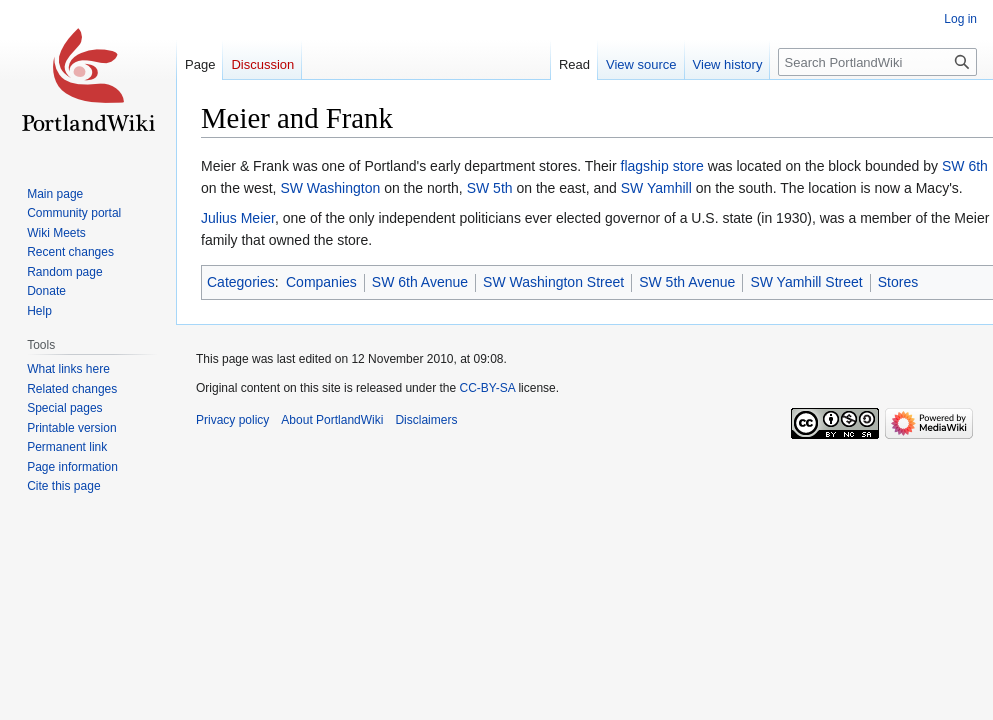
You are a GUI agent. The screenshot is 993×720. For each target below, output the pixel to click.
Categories (241, 282)
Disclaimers (426, 420)
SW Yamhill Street (806, 282)
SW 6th (965, 166)
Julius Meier (238, 218)
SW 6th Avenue (420, 282)
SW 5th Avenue (687, 282)
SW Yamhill (656, 188)
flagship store (662, 166)
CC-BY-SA (487, 388)
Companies (321, 282)
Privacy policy (232, 420)
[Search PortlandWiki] (877, 62)
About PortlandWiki (332, 420)
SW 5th (490, 188)
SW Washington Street (553, 282)
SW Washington (330, 188)
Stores (898, 282)
